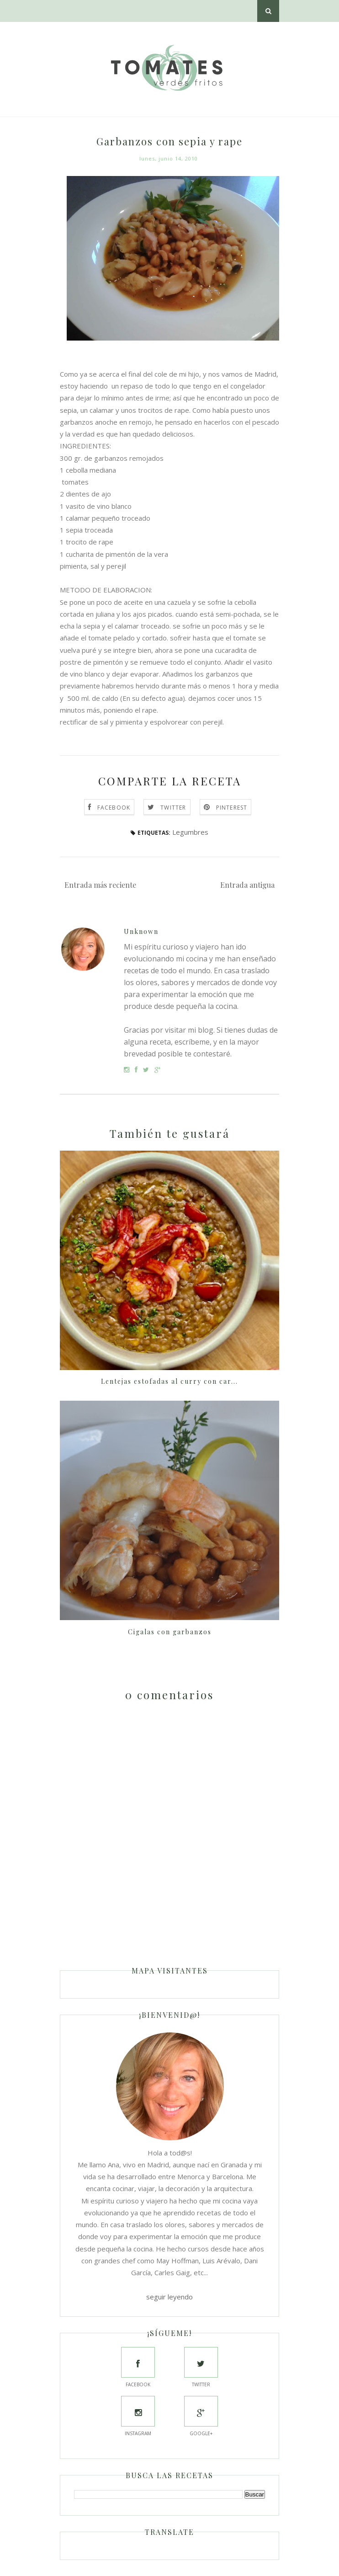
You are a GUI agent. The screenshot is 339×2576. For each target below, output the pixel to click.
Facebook (114, 807)
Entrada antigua (247, 885)
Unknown (141, 931)
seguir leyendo (169, 2296)
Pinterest (232, 807)
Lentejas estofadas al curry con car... (169, 1381)
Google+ (201, 2416)
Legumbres (190, 832)
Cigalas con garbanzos (170, 1631)
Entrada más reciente (100, 885)
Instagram (138, 2416)
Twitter (173, 807)
